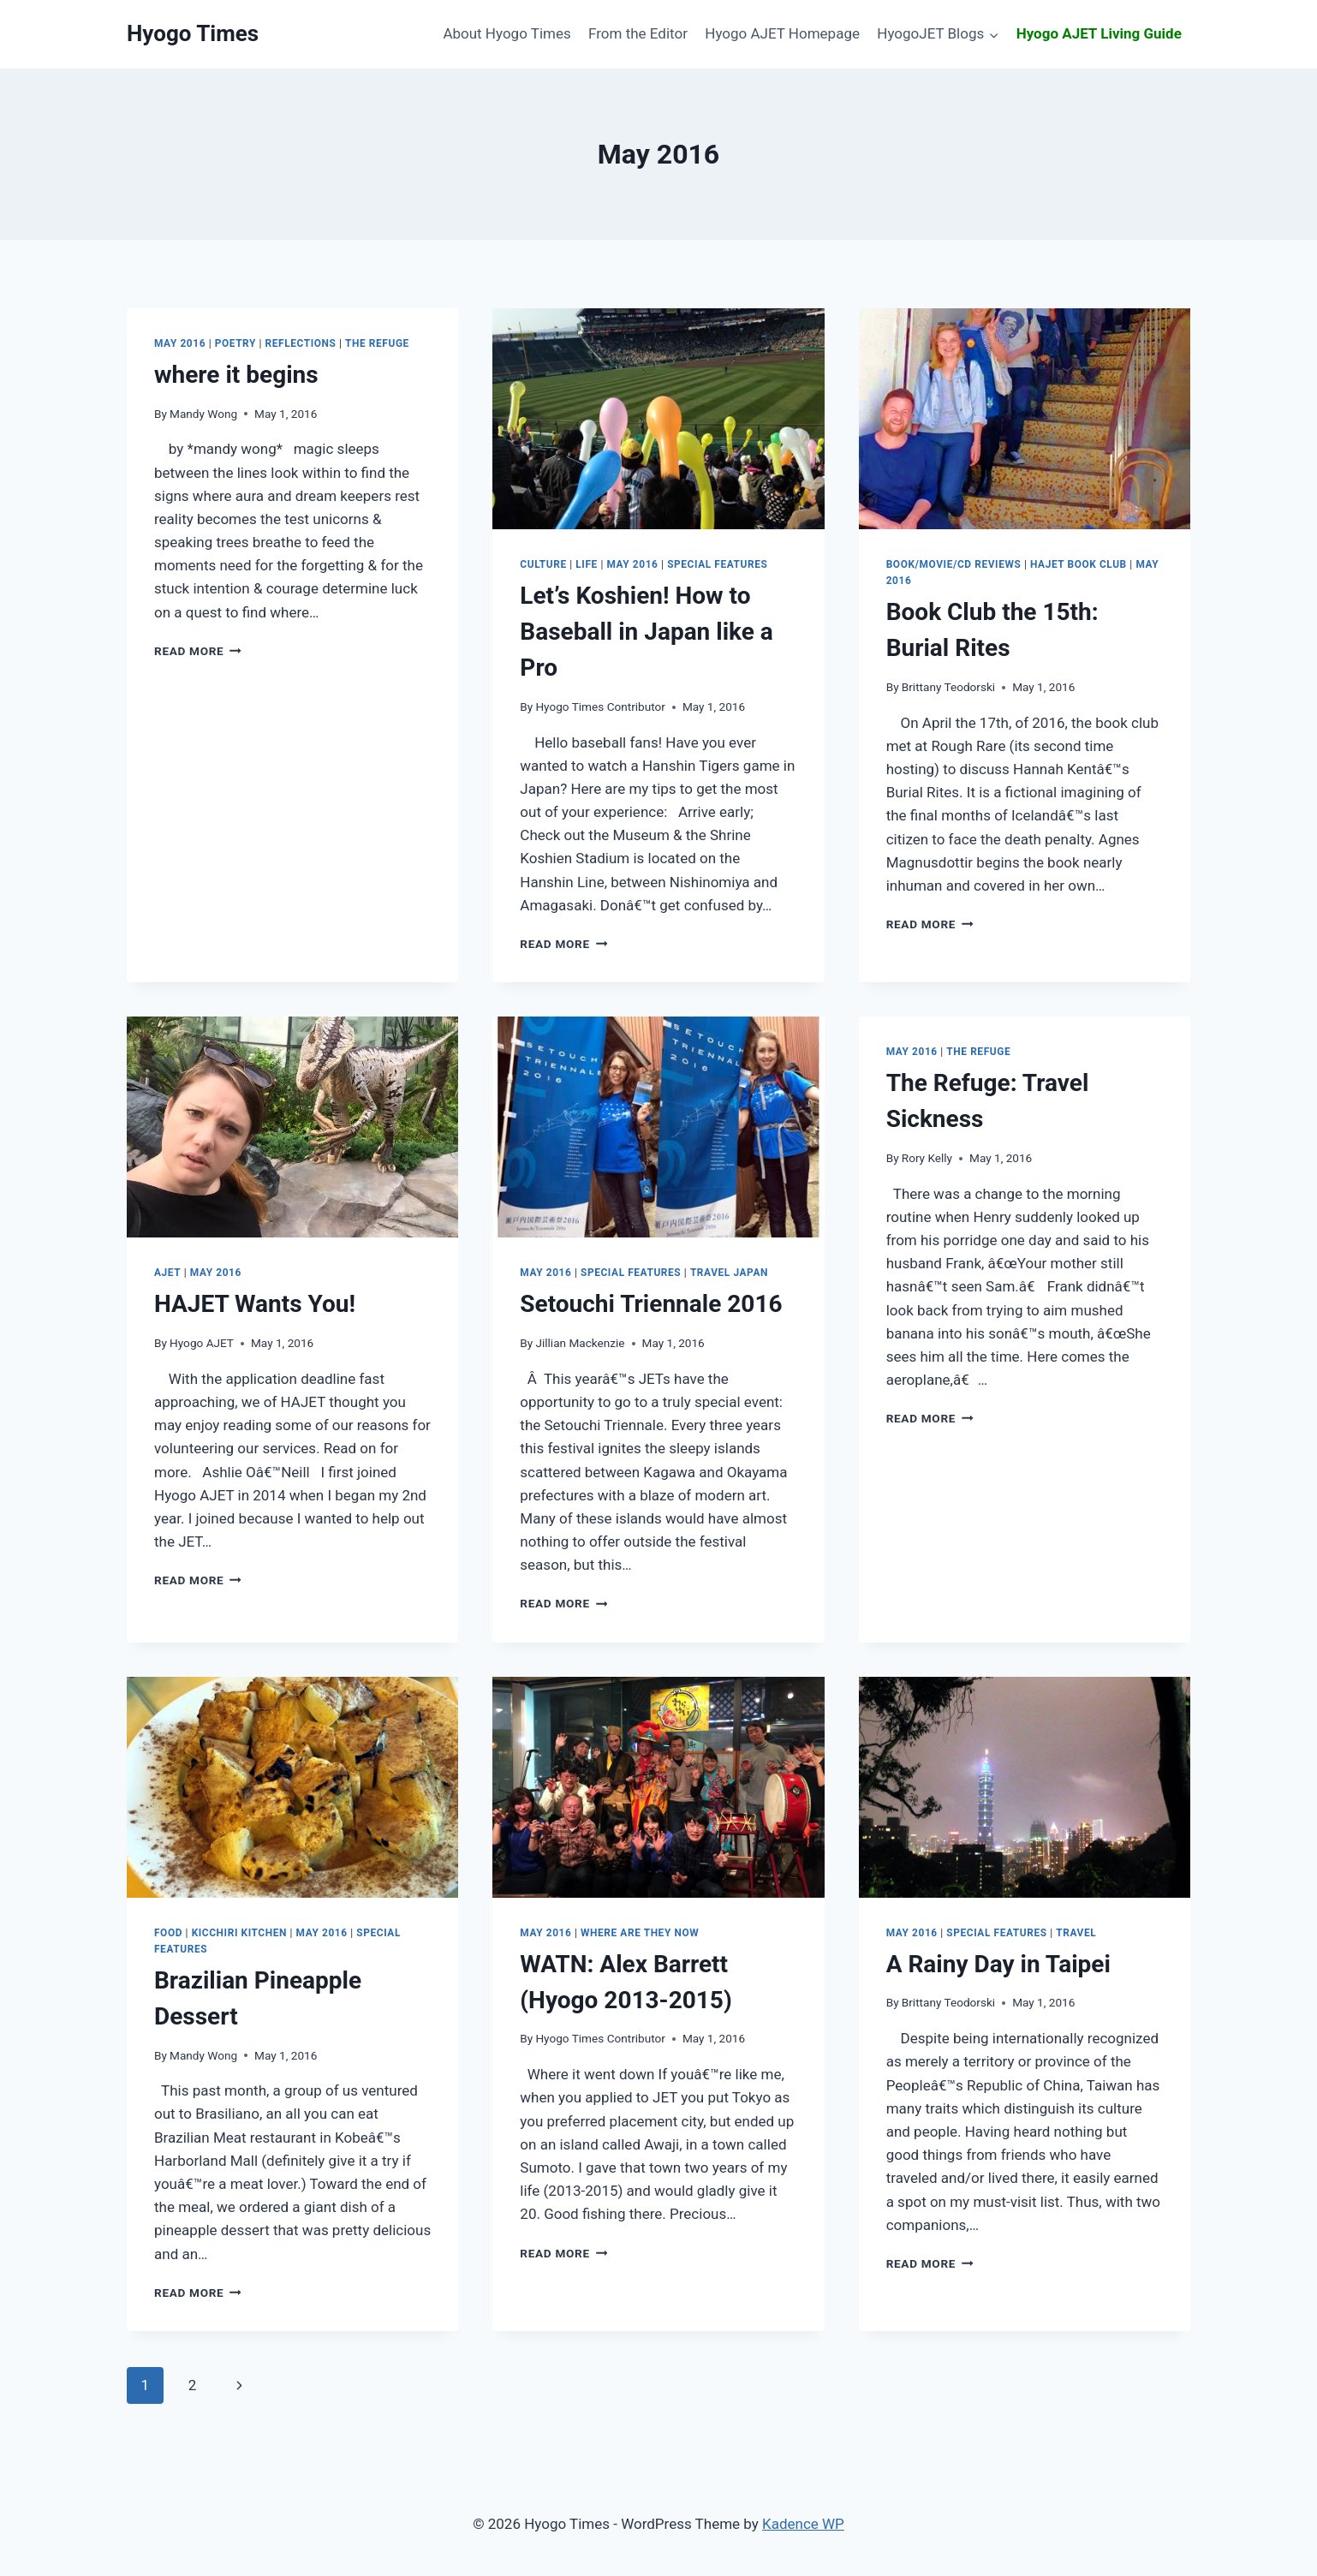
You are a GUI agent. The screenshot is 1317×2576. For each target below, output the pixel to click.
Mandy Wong (203, 413)
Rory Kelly (927, 1158)
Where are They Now (640, 1933)
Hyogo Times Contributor (599, 706)
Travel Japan (729, 1273)
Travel (1076, 1933)
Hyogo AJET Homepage (782, 33)
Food (168, 1933)
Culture (543, 564)
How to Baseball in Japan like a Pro (646, 631)
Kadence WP (803, 2523)
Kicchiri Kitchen (239, 1933)
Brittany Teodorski (948, 687)
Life (586, 564)
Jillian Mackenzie (579, 1343)
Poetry (235, 343)
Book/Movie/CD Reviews (954, 564)
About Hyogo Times (506, 33)
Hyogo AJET (202, 1343)
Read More (197, 651)
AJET (167, 1273)
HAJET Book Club (1078, 564)
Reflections (301, 343)
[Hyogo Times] (193, 34)
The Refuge (377, 343)
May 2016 (180, 343)
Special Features (717, 564)
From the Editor (638, 33)
